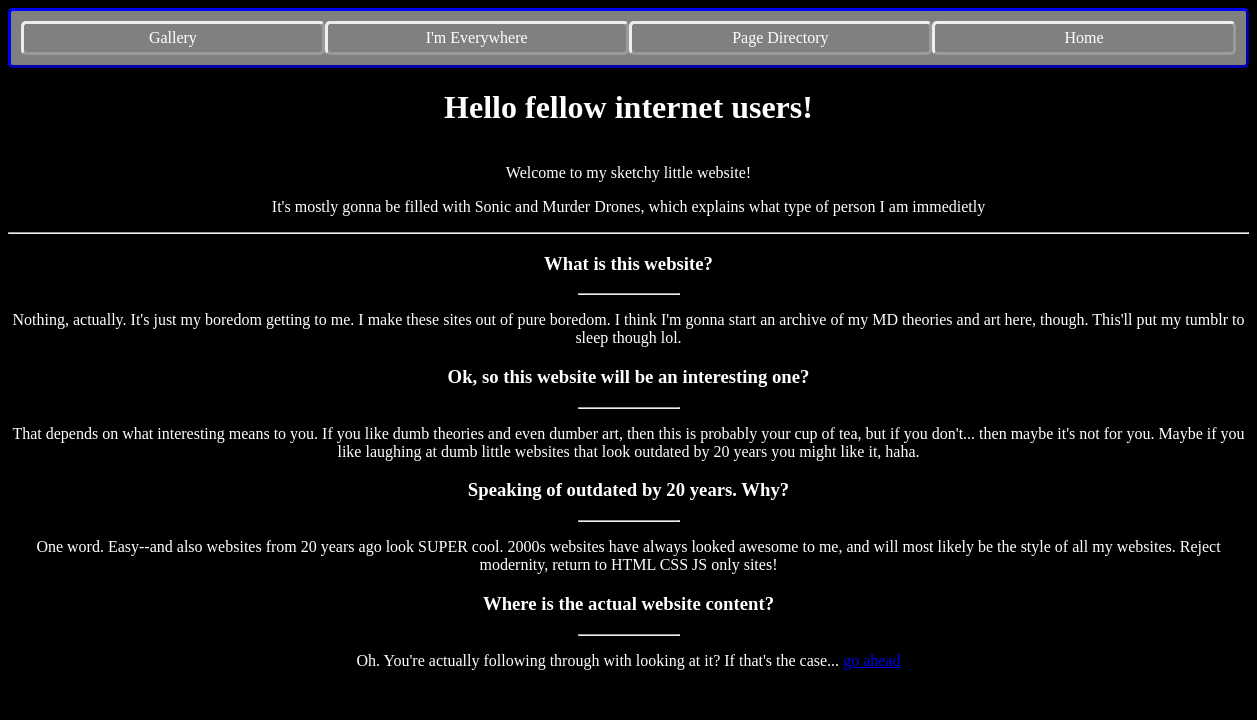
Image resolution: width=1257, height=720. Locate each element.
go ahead (871, 660)
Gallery (173, 37)
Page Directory (780, 37)
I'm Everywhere (477, 37)
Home (1084, 37)
